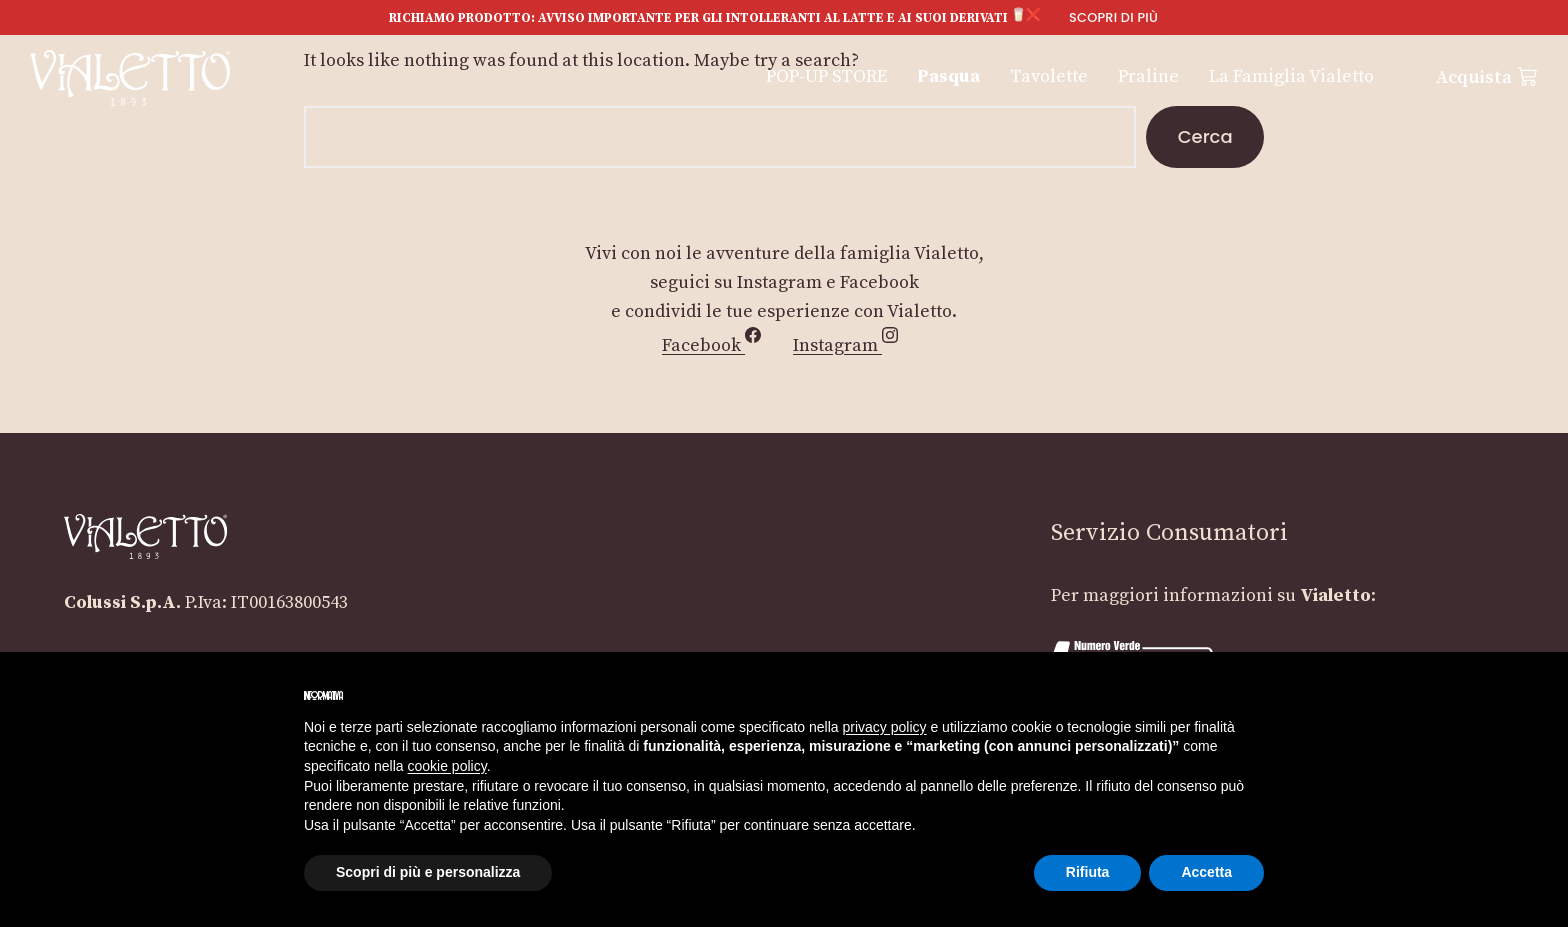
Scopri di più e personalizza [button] (428, 872)
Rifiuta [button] (1088, 872)
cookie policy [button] (447, 766)
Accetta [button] (1206, 872)
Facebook (715, 345)
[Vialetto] (130, 77)
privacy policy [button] (885, 727)
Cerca (1205, 136)
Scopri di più (1113, 17)
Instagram (849, 345)
